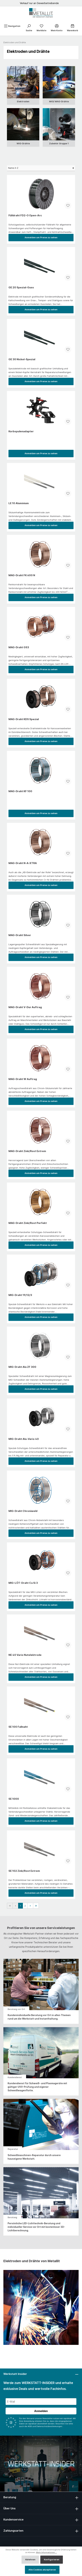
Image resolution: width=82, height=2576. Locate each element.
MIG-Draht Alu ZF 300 (22, 1366)
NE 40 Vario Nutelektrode (25, 1654)
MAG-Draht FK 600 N (21, 575)
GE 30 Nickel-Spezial (21, 359)
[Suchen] (29, 28)
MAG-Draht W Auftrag (22, 1079)
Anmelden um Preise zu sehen (41, 237)
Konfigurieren (51, 2559)
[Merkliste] (41, 28)
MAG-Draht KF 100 (20, 791)
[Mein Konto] (57, 28)
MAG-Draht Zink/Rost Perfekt (27, 1223)
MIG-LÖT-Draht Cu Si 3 (23, 1582)
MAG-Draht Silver (19, 935)
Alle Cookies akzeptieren (42, 2569)
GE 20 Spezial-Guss (21, 287)
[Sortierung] (41, 168)
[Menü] (12, 26)
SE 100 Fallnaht (18, 1726)
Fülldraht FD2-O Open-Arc (25, 215)
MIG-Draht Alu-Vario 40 (23, 1439)
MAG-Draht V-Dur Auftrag (25, 1007)
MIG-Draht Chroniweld (22, 1511)
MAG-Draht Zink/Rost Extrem (27, 1151)
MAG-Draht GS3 (18, 647)
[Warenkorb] (72, 28)
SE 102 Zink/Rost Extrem (24, 1870)
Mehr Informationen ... (46, 2552)
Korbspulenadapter (21, 431)
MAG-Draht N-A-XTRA (22, 863)
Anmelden (41, 2411)
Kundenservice (13, 2519)
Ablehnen (30, 2559)
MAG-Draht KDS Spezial (23, 719)
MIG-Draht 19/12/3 (20, 1295)
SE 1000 (13, 1798)
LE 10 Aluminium (18, 503)
